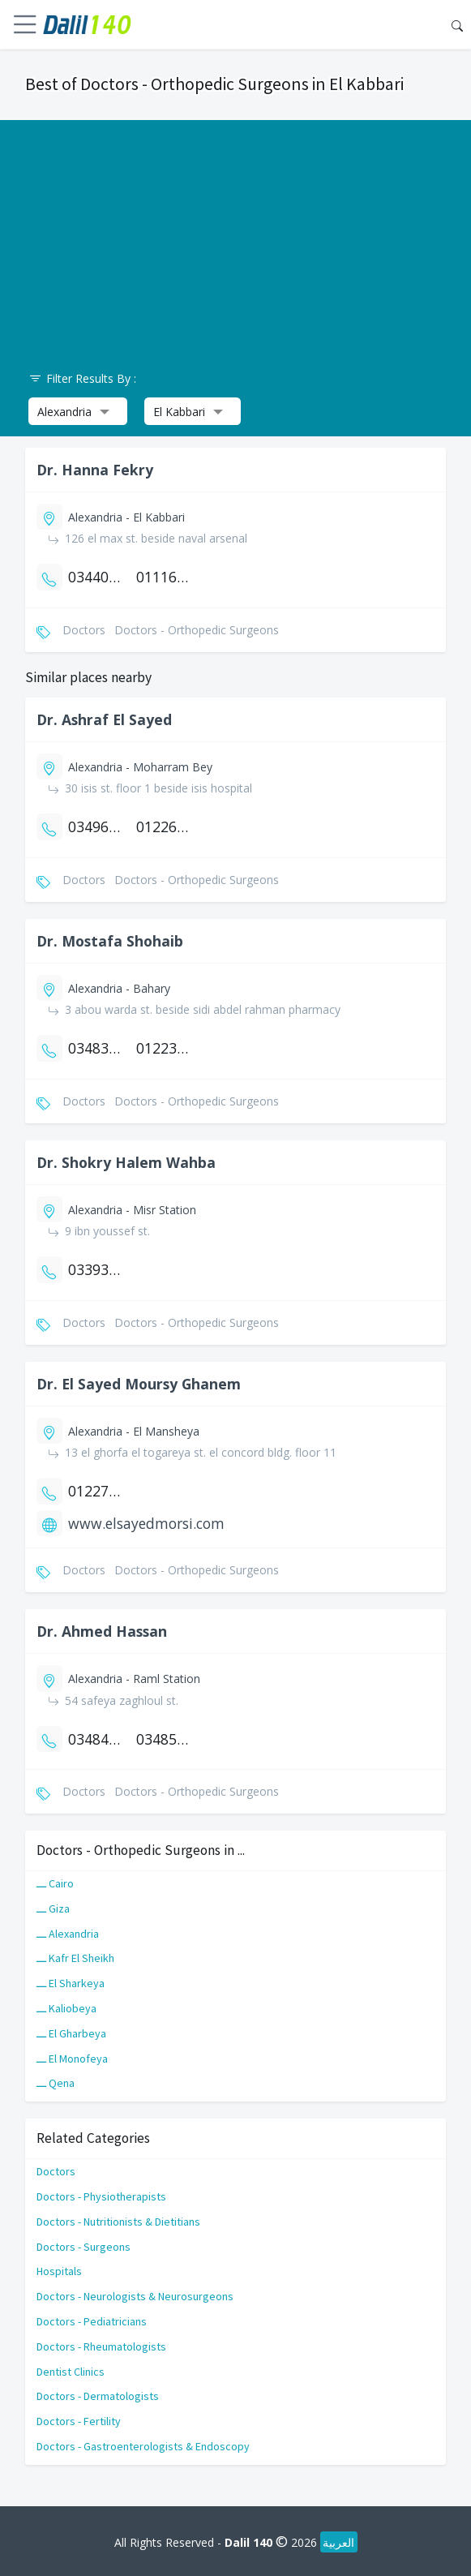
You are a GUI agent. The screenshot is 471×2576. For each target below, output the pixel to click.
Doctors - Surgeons (83, 2246)
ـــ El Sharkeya (70, 1983)
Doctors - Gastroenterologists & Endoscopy (143, 2446)
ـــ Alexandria (67, 1933)
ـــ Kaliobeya (66, 2008)
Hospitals (59, 2271)
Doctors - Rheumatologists (101, 2346)
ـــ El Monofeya (72, 2058)
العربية (338, 2542)
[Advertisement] (235, 233)
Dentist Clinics (70, 2371)
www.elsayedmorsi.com (146, 1523)
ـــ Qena (55, 2083)
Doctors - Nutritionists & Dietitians (118, 2221)
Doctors (55, 2171)
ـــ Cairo (55, 1883)
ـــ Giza (53, 1908)
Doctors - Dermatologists (97, 2396)
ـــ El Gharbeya (71, 2033)
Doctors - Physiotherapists (101, 2196)
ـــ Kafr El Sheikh (75, 1958)
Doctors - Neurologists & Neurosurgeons (134, 2296)
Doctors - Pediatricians (91, 2321)
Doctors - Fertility (78, 2421)
